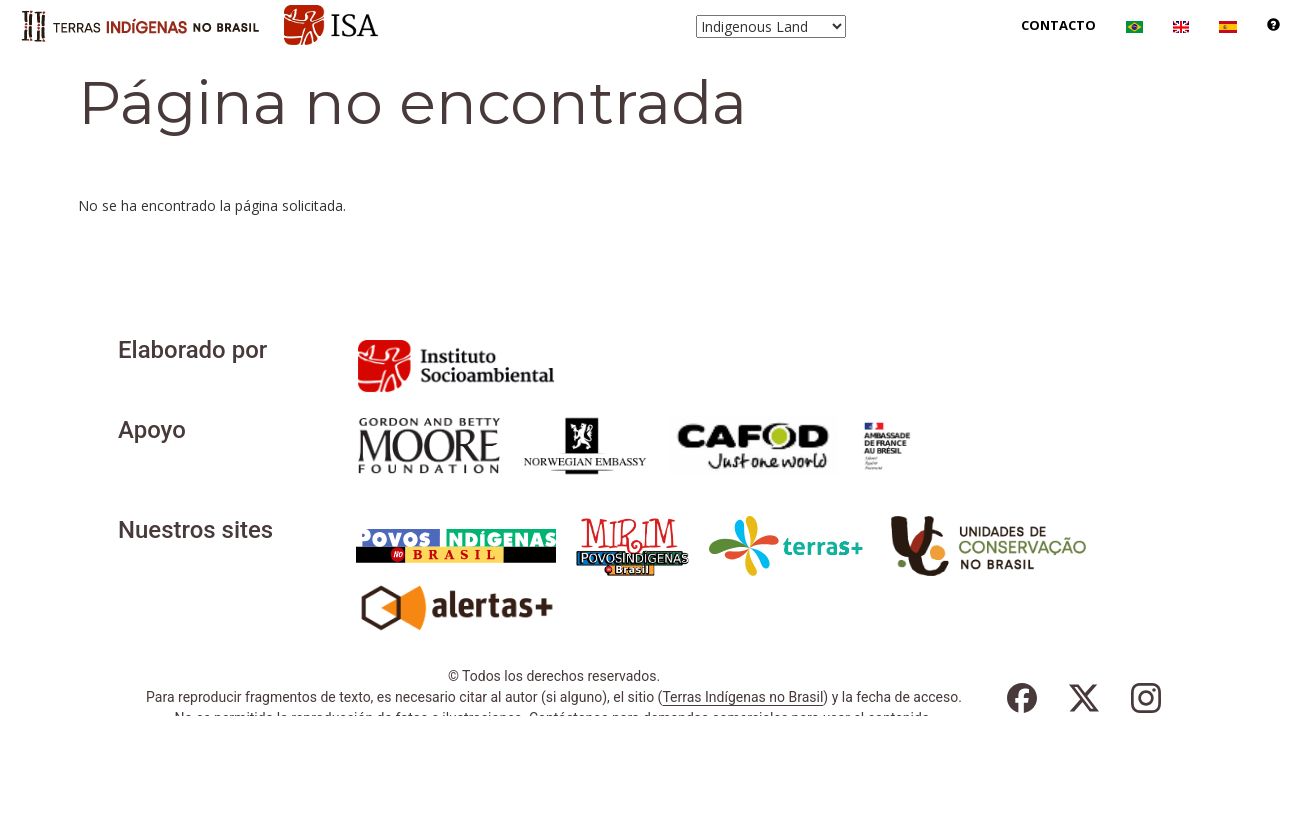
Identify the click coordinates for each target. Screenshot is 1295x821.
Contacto (1058, 25)
